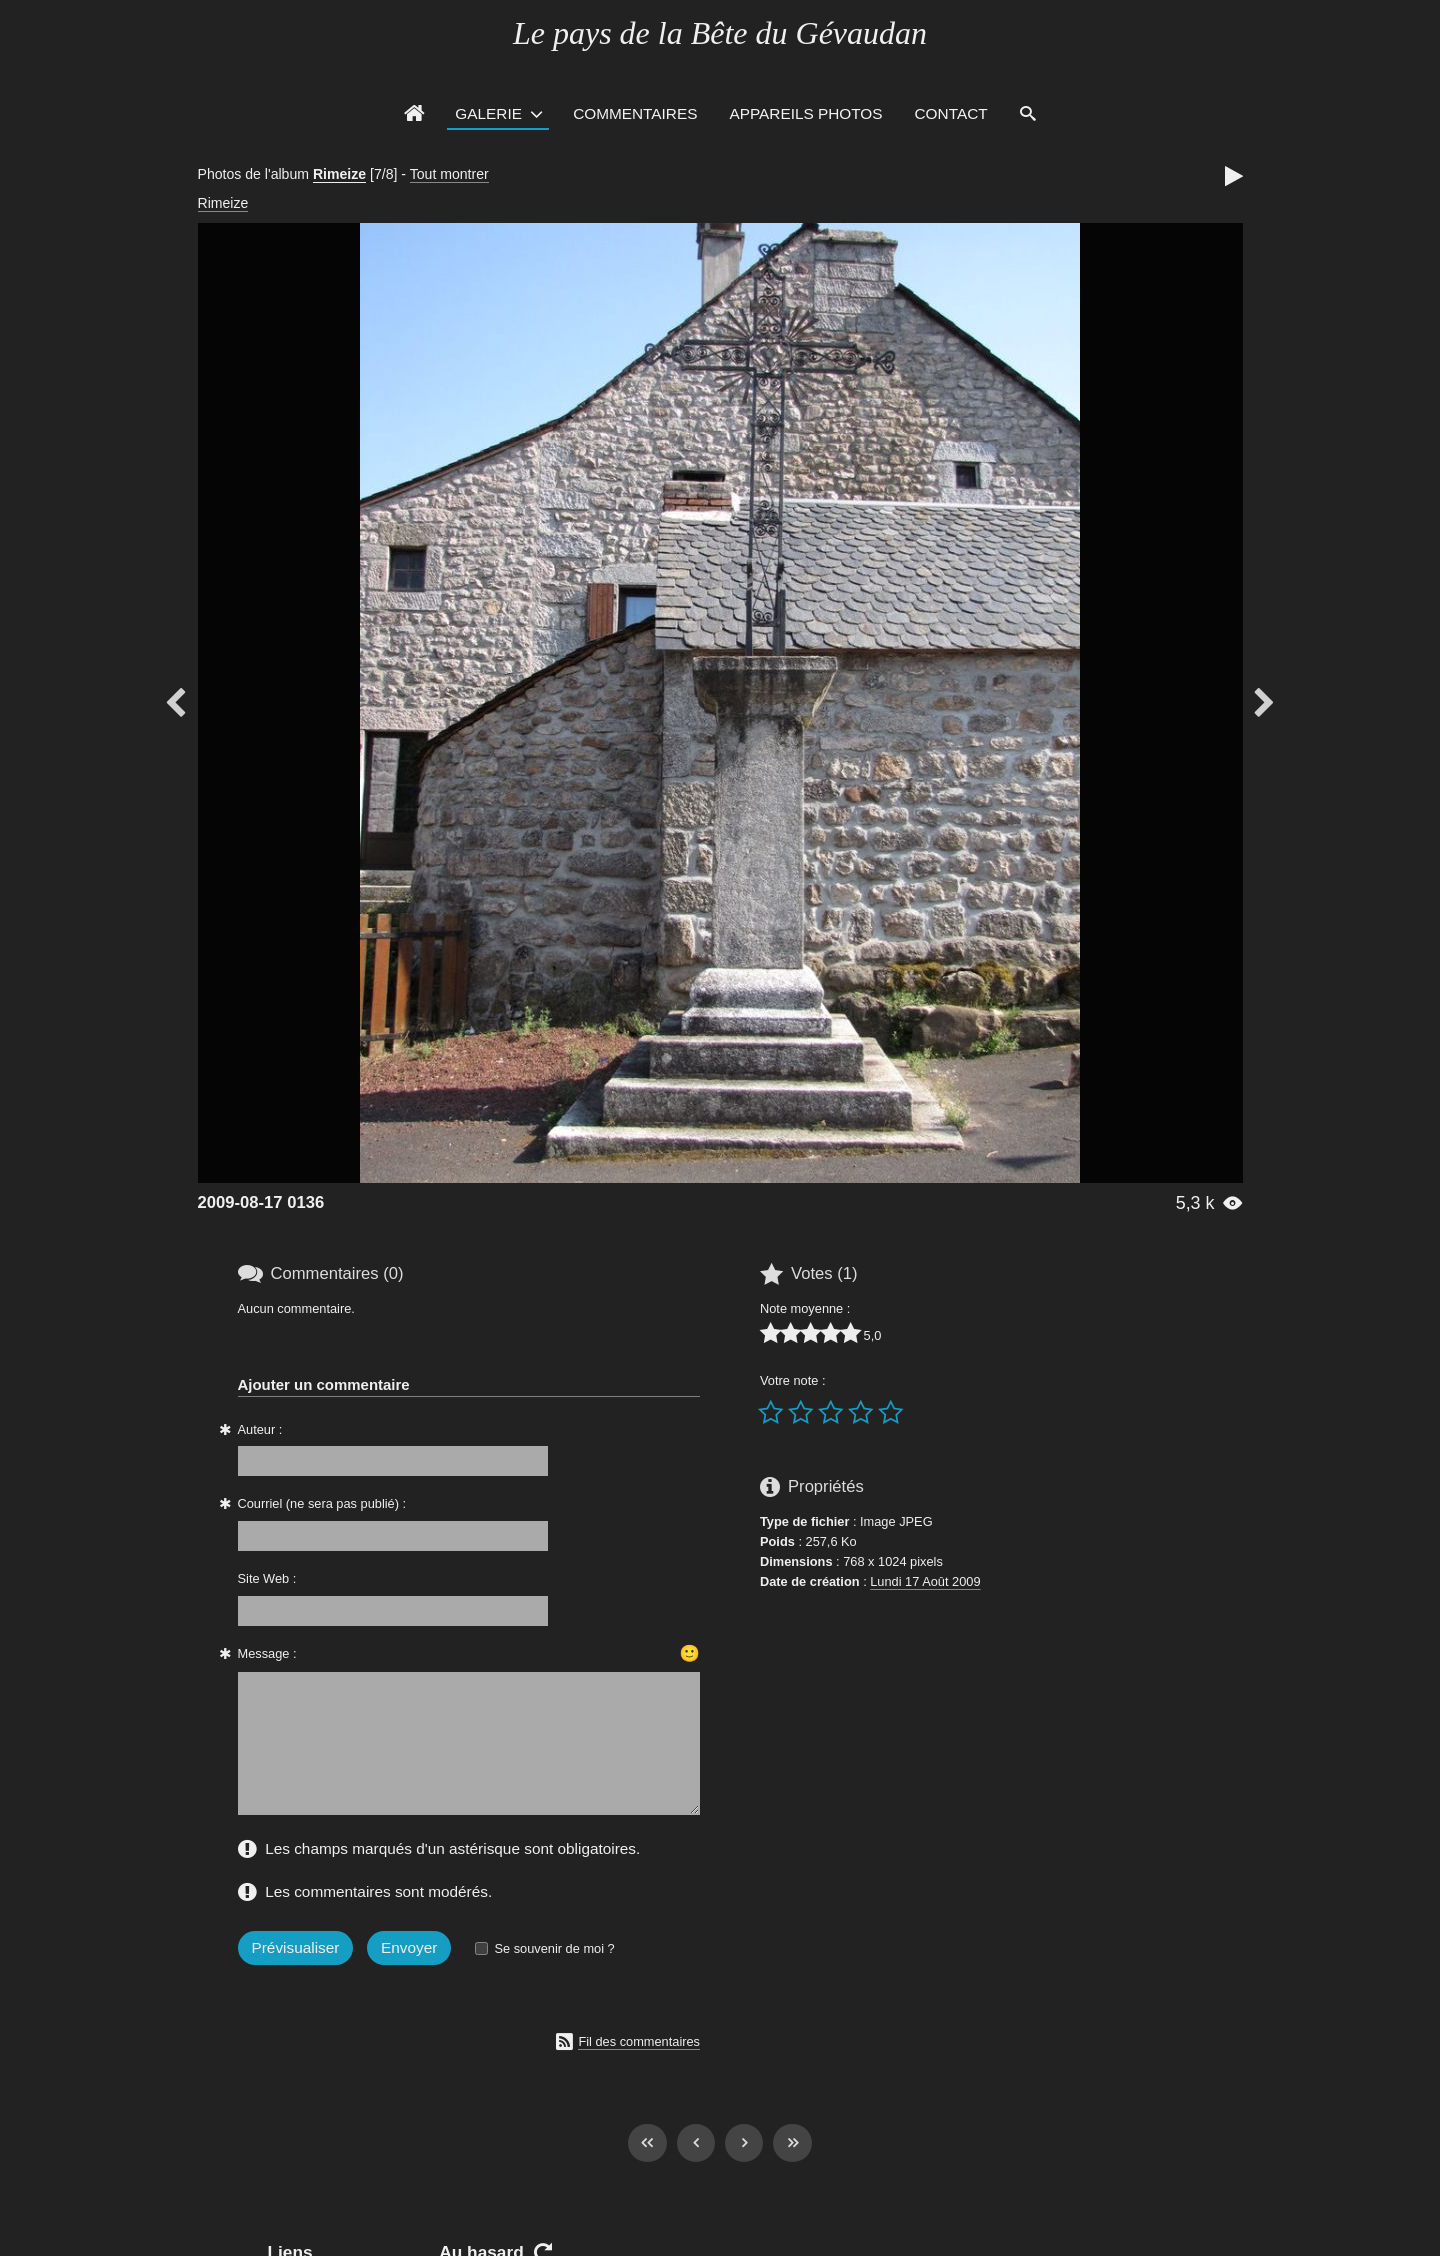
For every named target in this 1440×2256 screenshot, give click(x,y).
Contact (951, 113)
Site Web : (267, 1578)
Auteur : (260, 1429)
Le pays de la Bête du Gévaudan (720, 33)
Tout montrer (449, 174)
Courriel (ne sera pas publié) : (322, 1503)
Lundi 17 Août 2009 (925, 1581)
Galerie (488, 113)
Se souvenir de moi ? (554, 1948)
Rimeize (339, 174)
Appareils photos (805, 113)
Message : (267, 1653)
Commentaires (635, 113)
